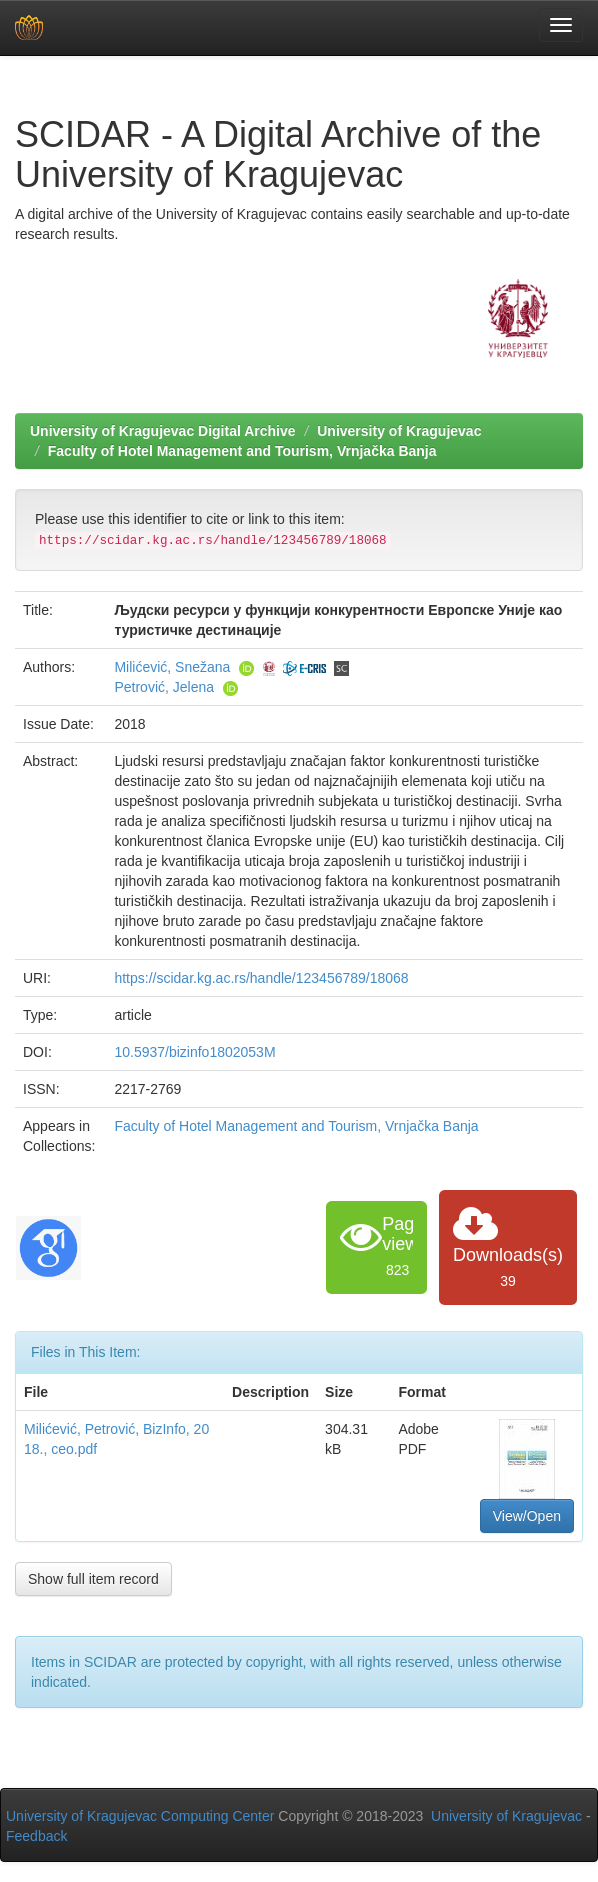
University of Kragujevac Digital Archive (163, 431)
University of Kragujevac (399, 431)
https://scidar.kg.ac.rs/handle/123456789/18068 (261, 978)
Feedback (36, 1836)
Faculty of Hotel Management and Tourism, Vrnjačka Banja (242, 451)
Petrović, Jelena (164, 687)
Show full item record (93, 1579)
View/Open (527, 1516)
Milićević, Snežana (172, 667)
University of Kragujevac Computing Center (140, 1816)
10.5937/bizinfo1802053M (194, 1052)
